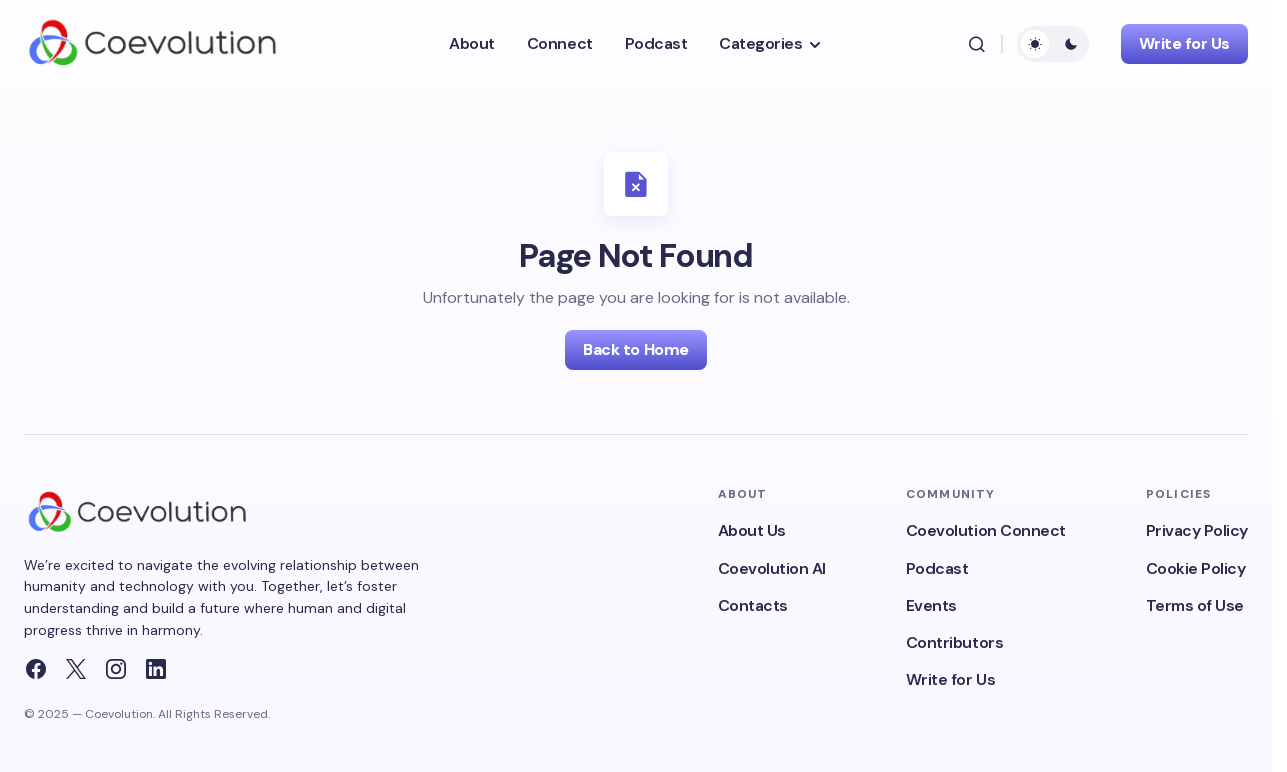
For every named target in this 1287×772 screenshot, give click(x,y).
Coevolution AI (772, 568)
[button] (977, 44)
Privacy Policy (1197, 530)
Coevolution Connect (986, 530)
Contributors (954, 642)
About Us (752, 530)
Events (931, 605)
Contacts (753, 605)
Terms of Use (1195, 605)
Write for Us (1184, 43)
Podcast (937, 568)
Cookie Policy (1196, 568)
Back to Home (635, 349)
